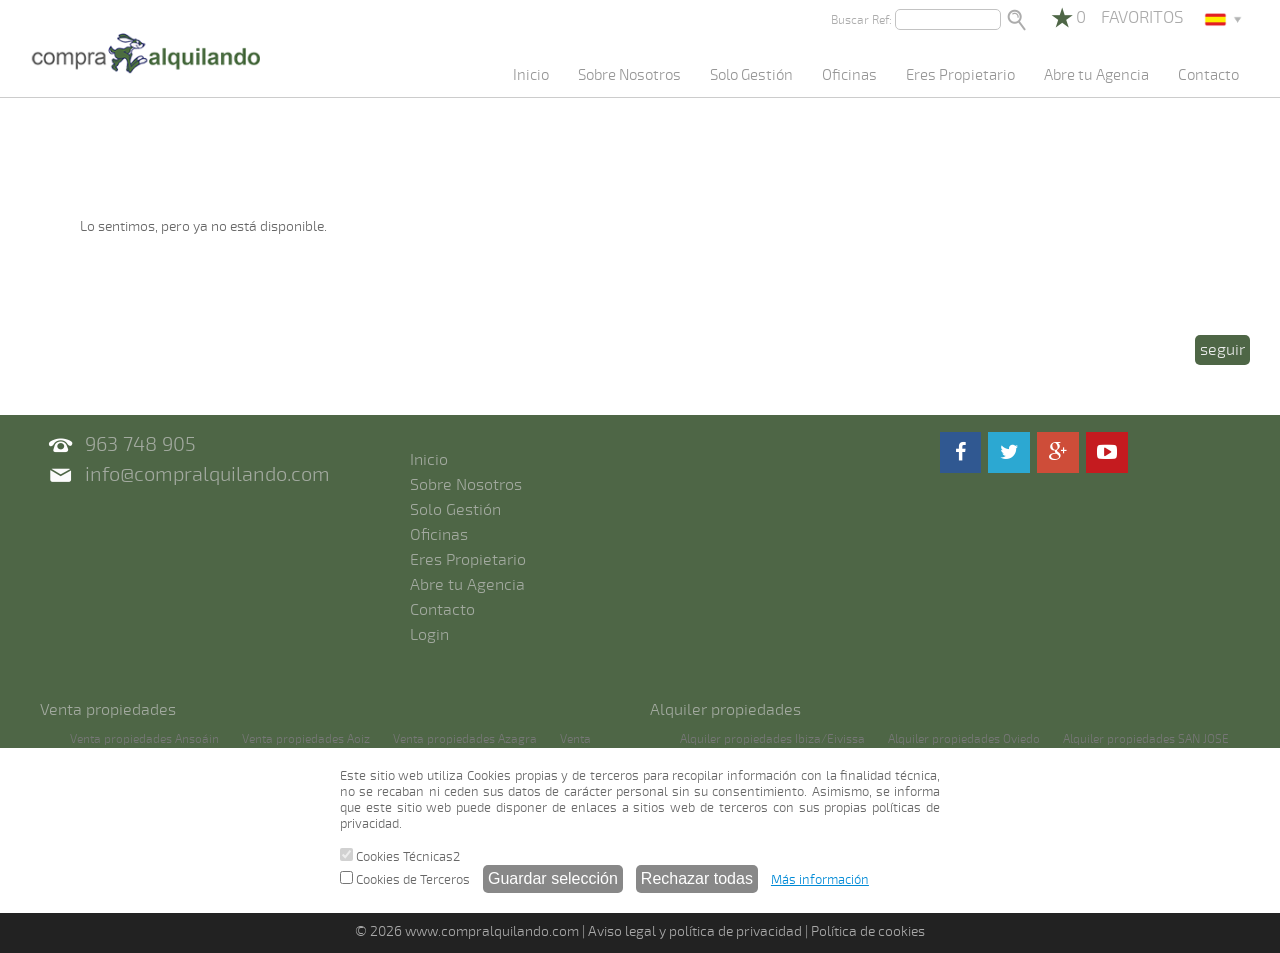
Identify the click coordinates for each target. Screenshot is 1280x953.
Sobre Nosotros (629, 75)
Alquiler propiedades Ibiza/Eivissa (772, 739)
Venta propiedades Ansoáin (144, 739)
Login (429, 635)
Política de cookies (868, 931)
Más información (820, 880)
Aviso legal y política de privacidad (695, 931)
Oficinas (849, 75)
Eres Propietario (960, 75)
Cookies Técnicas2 (400, 856)
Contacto (1208, 75)
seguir (1222, 350)
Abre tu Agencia (1096, 75)
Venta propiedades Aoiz (306, 739)
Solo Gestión (751, 75)
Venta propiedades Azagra (465, 739)
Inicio (531, 75)
